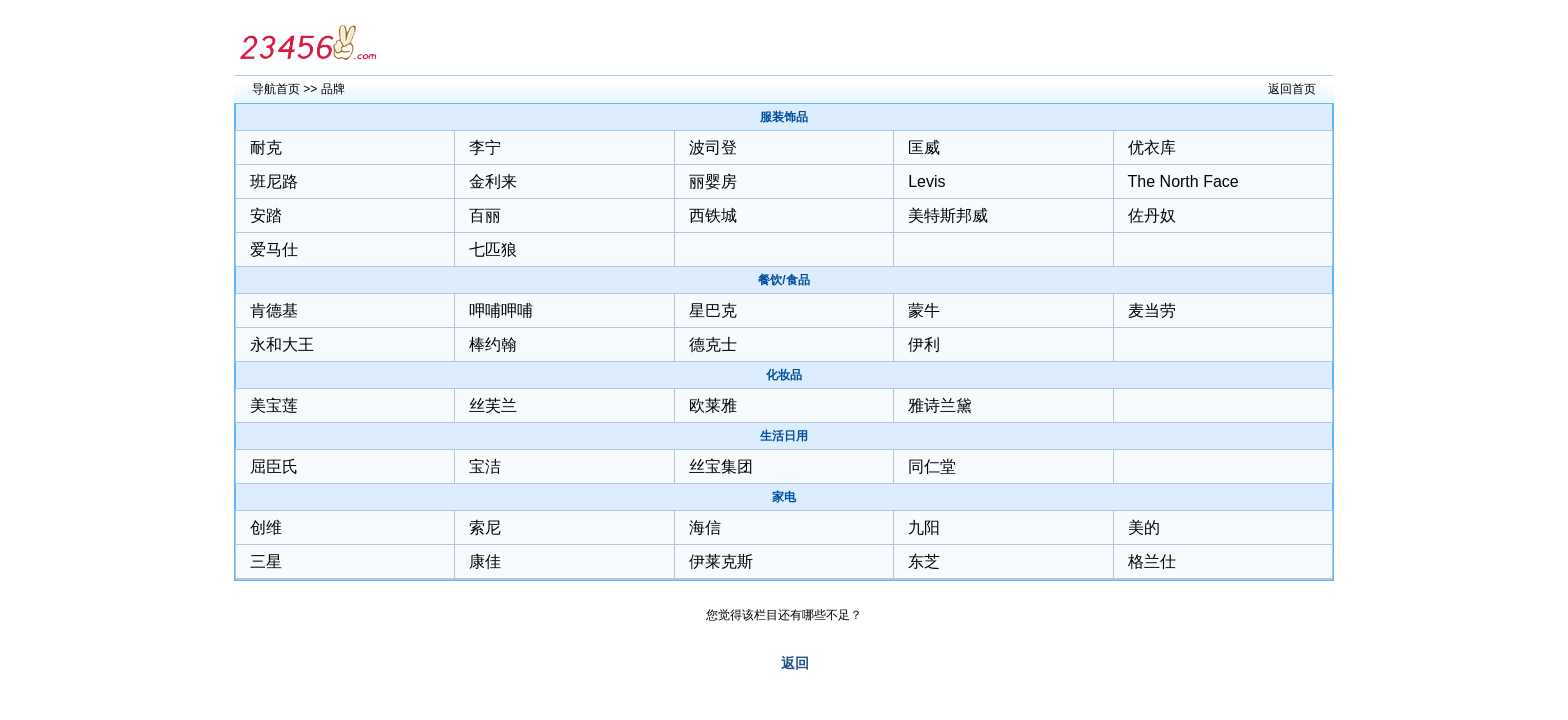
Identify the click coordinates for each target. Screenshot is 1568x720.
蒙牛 (924, 310)
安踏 (266, 215)
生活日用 (784, 436)
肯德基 (274, 310)
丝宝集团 (721, 466)
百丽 (485, 215)
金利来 (493, 181)
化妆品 (784, 375)
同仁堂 (932, 466)
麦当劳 (1152, 310)
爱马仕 (274, 249)
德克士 (713, 344)
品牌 (333, 89)
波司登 (713, 147)
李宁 (485, 147)
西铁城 (713, 215)
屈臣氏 (274, 466)
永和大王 (282, 344)
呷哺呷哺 (501, 310)
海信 (705, 527)
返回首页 (1292, 89)
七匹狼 (493, 249)
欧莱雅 (713, 405)
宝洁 (485, 466)
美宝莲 (274, 405)
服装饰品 (784, 117)
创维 (266, 527)
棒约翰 (493, 344)
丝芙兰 (493, 405)
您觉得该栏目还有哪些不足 (778, 615)
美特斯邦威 (948, 215)
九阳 (924, 527)
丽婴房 (713, 181)
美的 (1144, 527)
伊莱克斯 (721, 561)
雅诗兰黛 (940, 405)
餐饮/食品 (783, 280)
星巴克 (713, 310)
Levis (926, 181)
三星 (266, 561)
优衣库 (1152, 147)
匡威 (924, 147)
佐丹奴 (1152, 215)
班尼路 (274, 181)
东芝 (924, 561)
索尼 (485, 527)
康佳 (485, 561)
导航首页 (276, 89)
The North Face (1183, 181)
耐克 (266, 147)
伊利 (924, 344)
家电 (784, 497)
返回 (795, 663)
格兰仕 (1152, 561)
